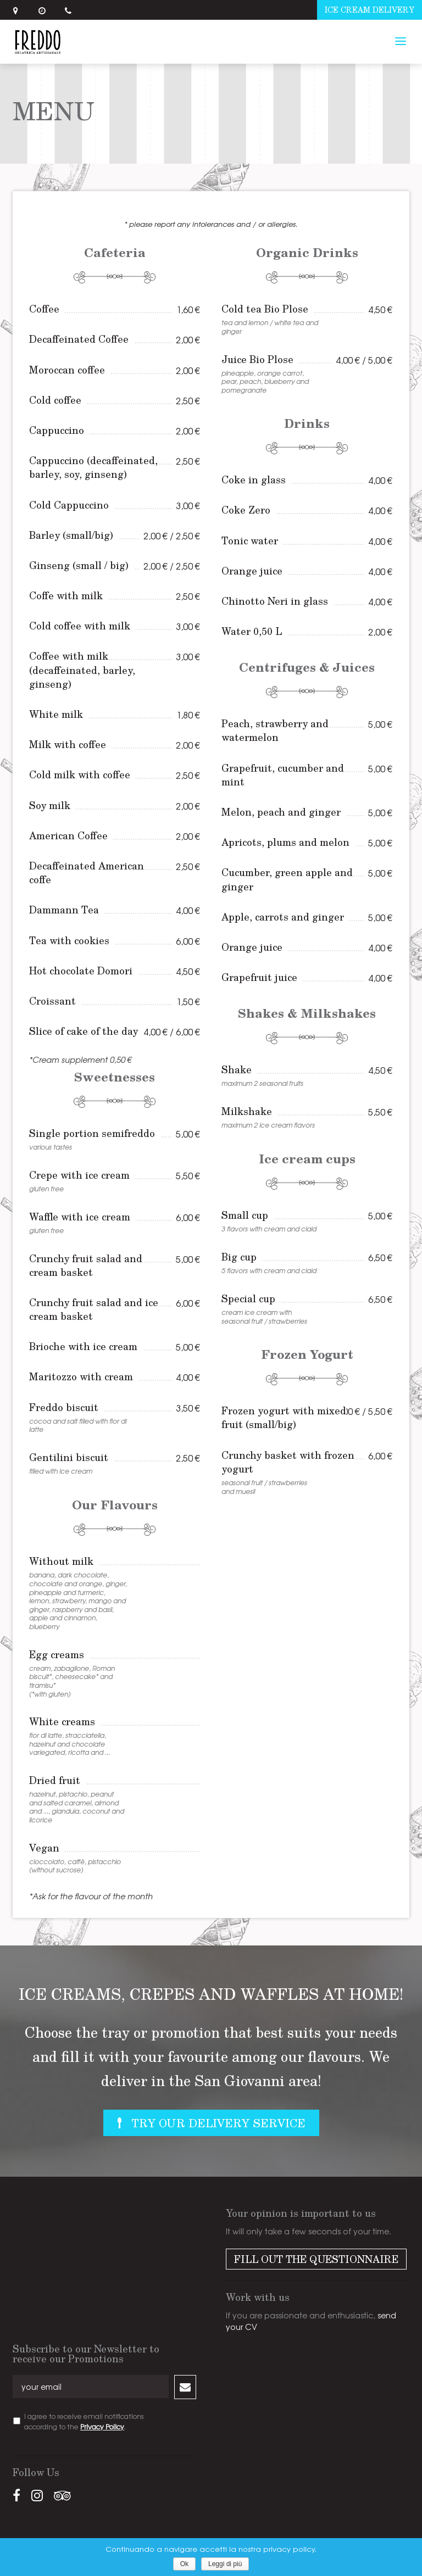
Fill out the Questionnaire (316, 2259)
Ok (184, 2564)
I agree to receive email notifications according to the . (83, 2421)
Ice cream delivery (369, 9)
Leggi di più (225, 2564)
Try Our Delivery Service (218, 2123)
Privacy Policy (102, 2427)
